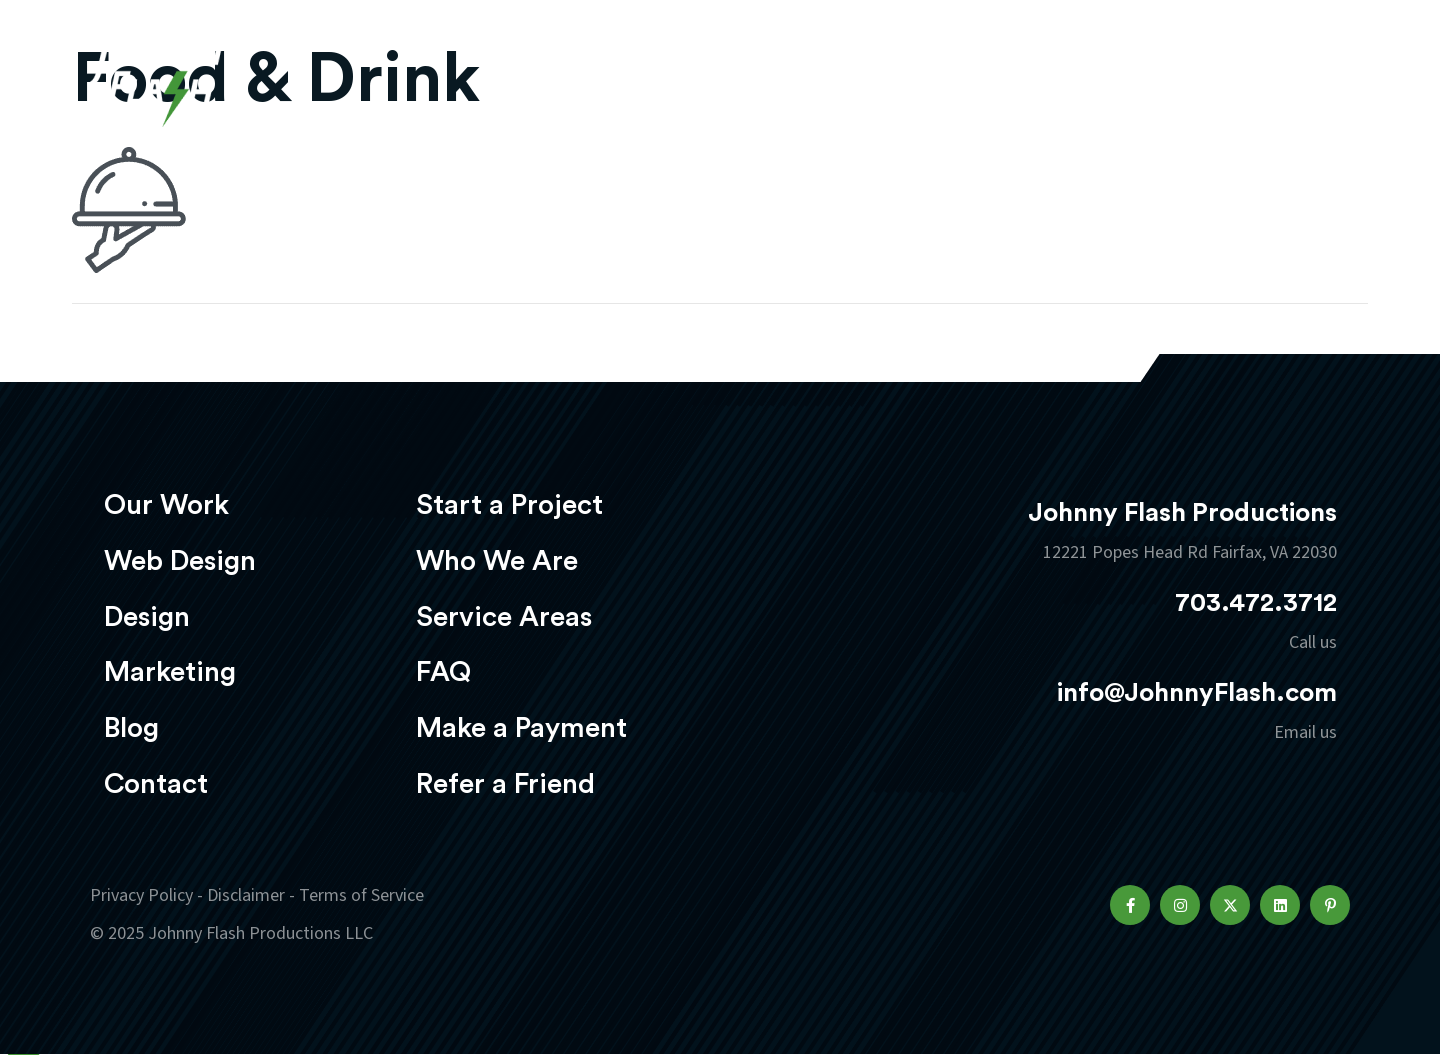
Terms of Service (361, 895)
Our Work (557, 76)
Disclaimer (246, 895)
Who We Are (497, 561)
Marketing (965, 76)
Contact (156, 784)
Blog (131, 728)
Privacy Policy (141, 895)
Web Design (705, 76)
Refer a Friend (505, 784)
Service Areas (504, 617)
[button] (1130, 905)
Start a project (1233, 78)
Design (836, 76)
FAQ (443, 672)
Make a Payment (521, 728)
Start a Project (509, 505)
